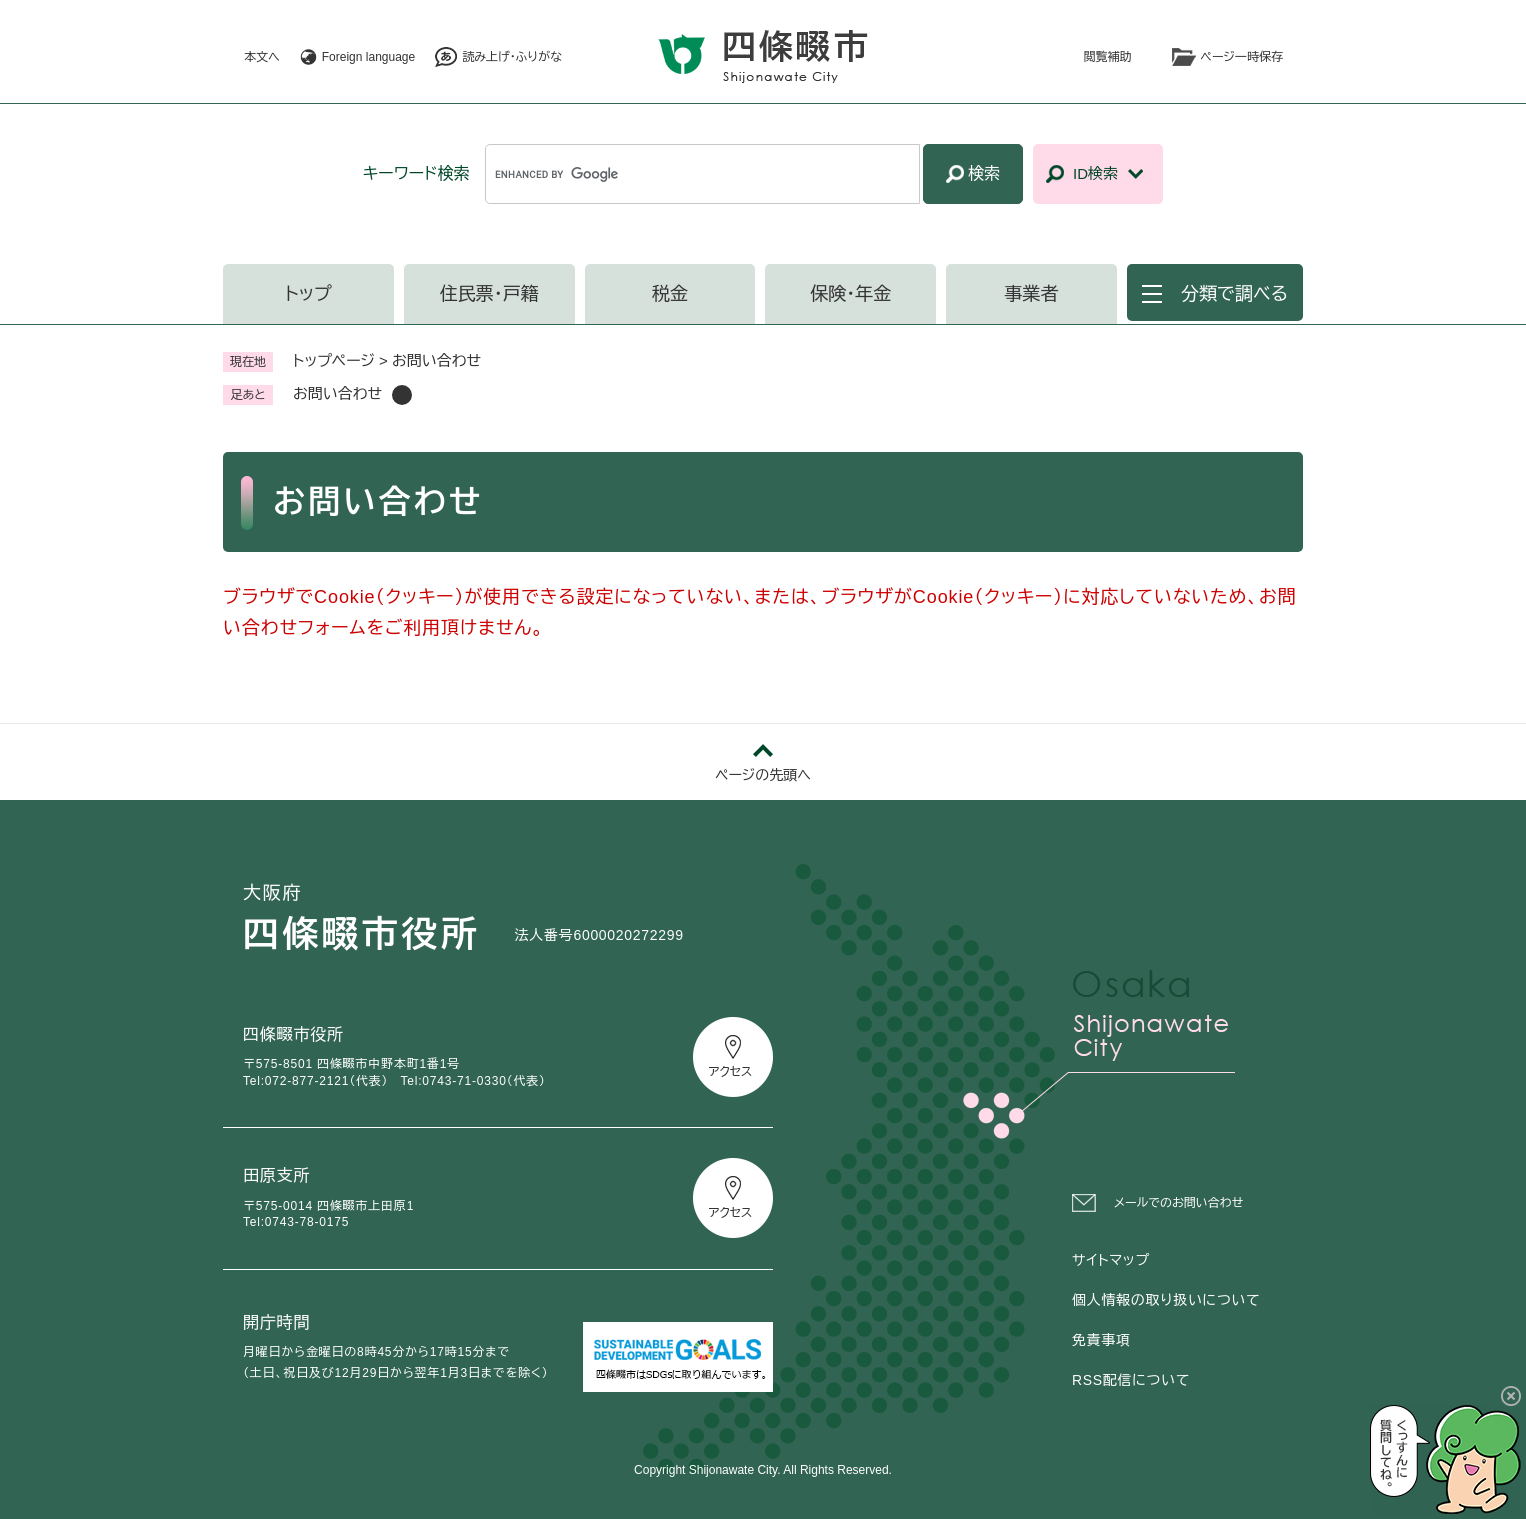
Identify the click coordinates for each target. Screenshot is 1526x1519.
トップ (308, 294)
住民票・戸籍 (489, 294)
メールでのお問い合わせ (1178, 1203)
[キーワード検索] (702, 174)
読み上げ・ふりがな (512, 57)
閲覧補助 (1108, 57)
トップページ (334, 360)
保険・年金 (850, 294)
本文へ (262, 57)
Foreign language (368, 57)
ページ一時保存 (1242, 57)
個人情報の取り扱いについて (1166, 1300)
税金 (670, 294)
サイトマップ (1111, 1260)
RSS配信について (1131, 1380)
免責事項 (1101, 1340)
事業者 (1032, 294)
